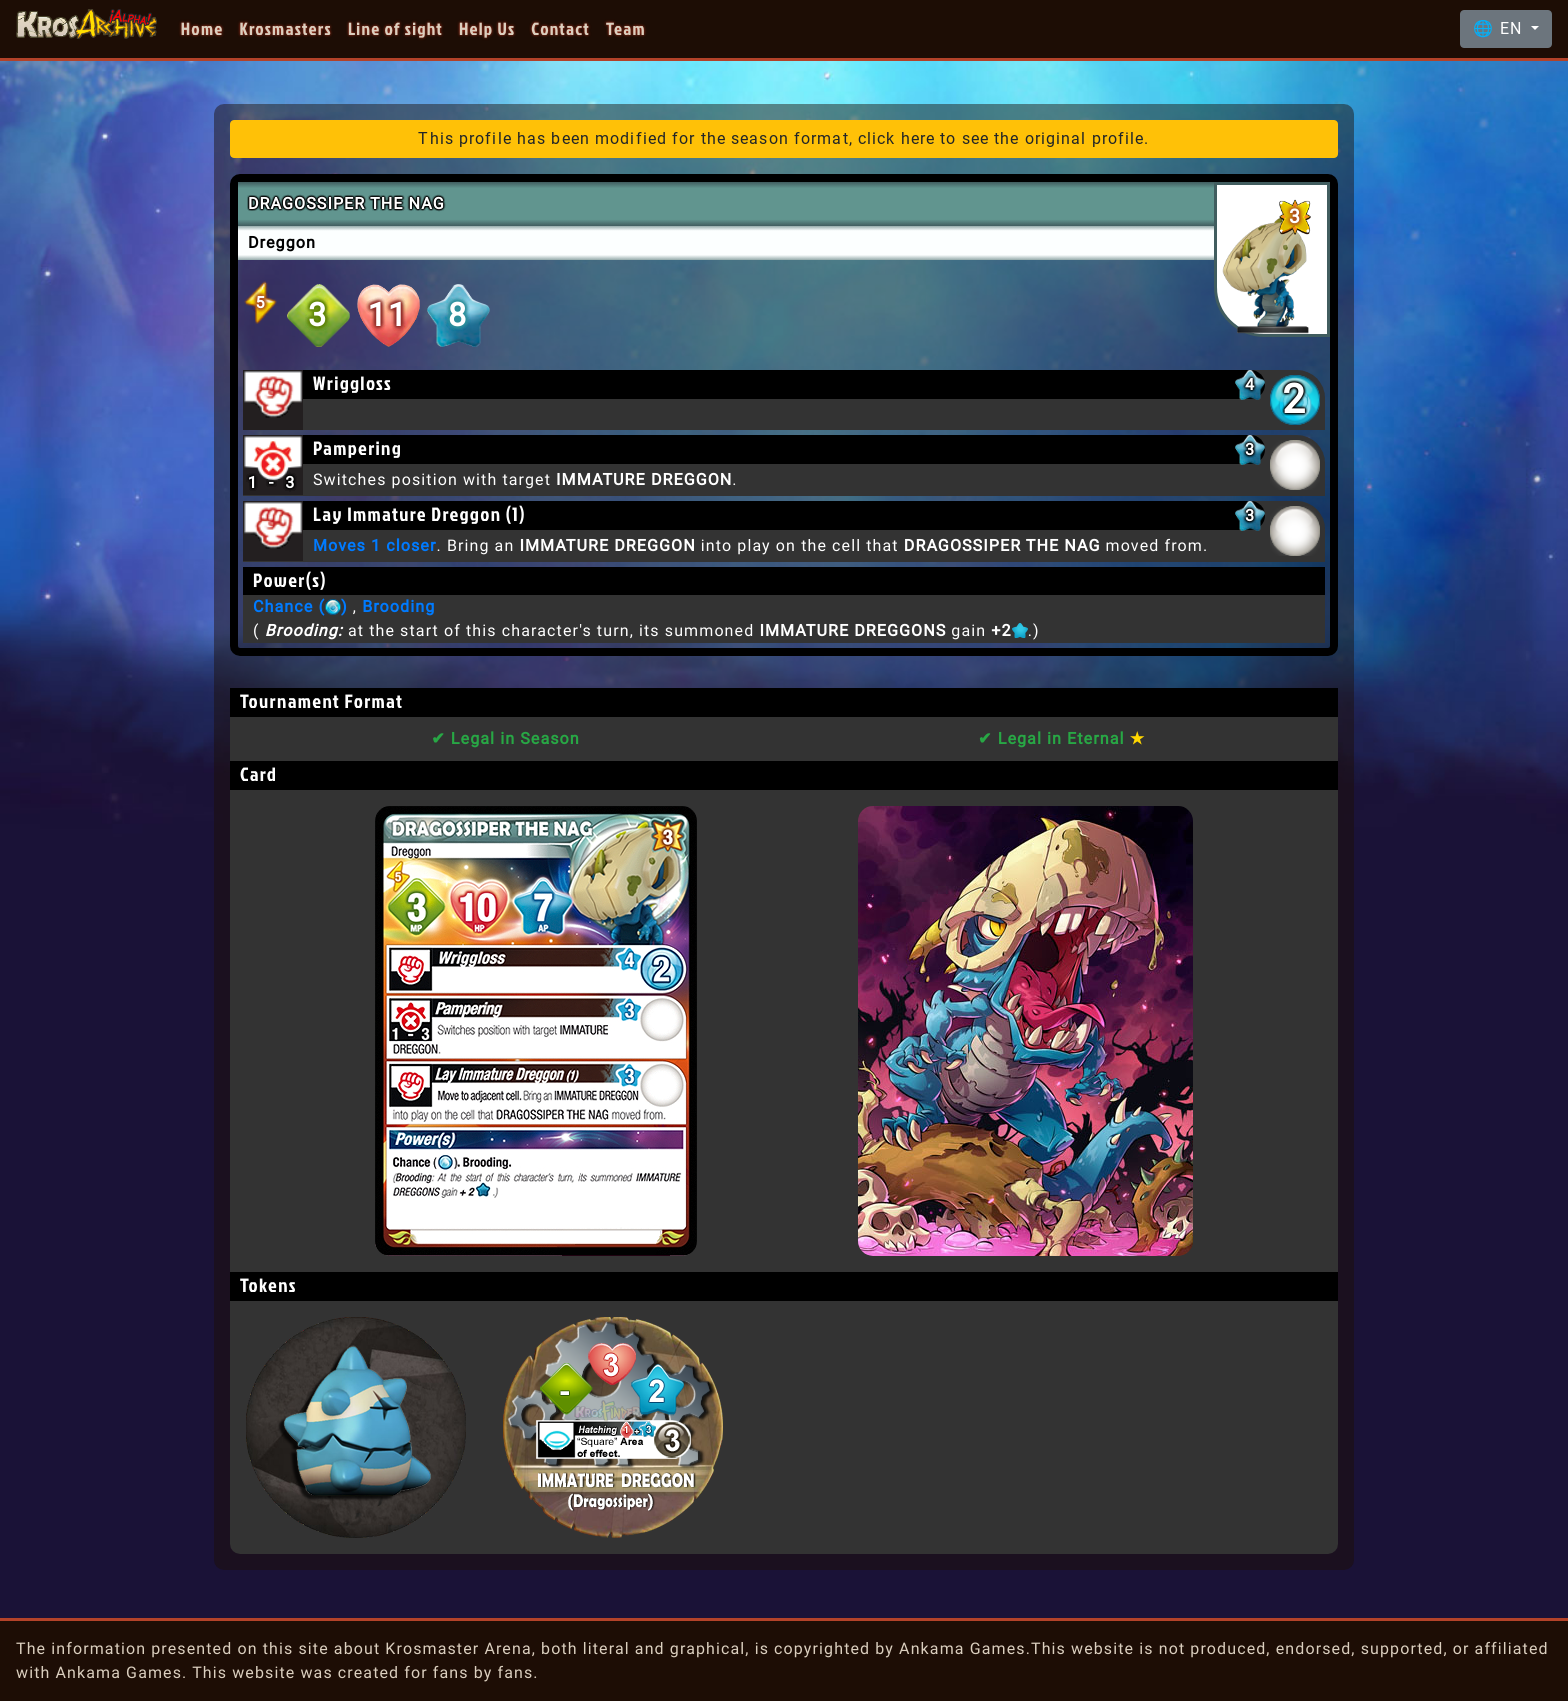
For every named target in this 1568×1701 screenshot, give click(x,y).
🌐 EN (1500, 28)
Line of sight (395, 28)
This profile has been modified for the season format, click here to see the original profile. (783, 138)
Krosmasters (286, 28)
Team (626, 28)
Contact (560, 28)
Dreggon (282, 242)
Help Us (487, 28)
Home (202, 28)
